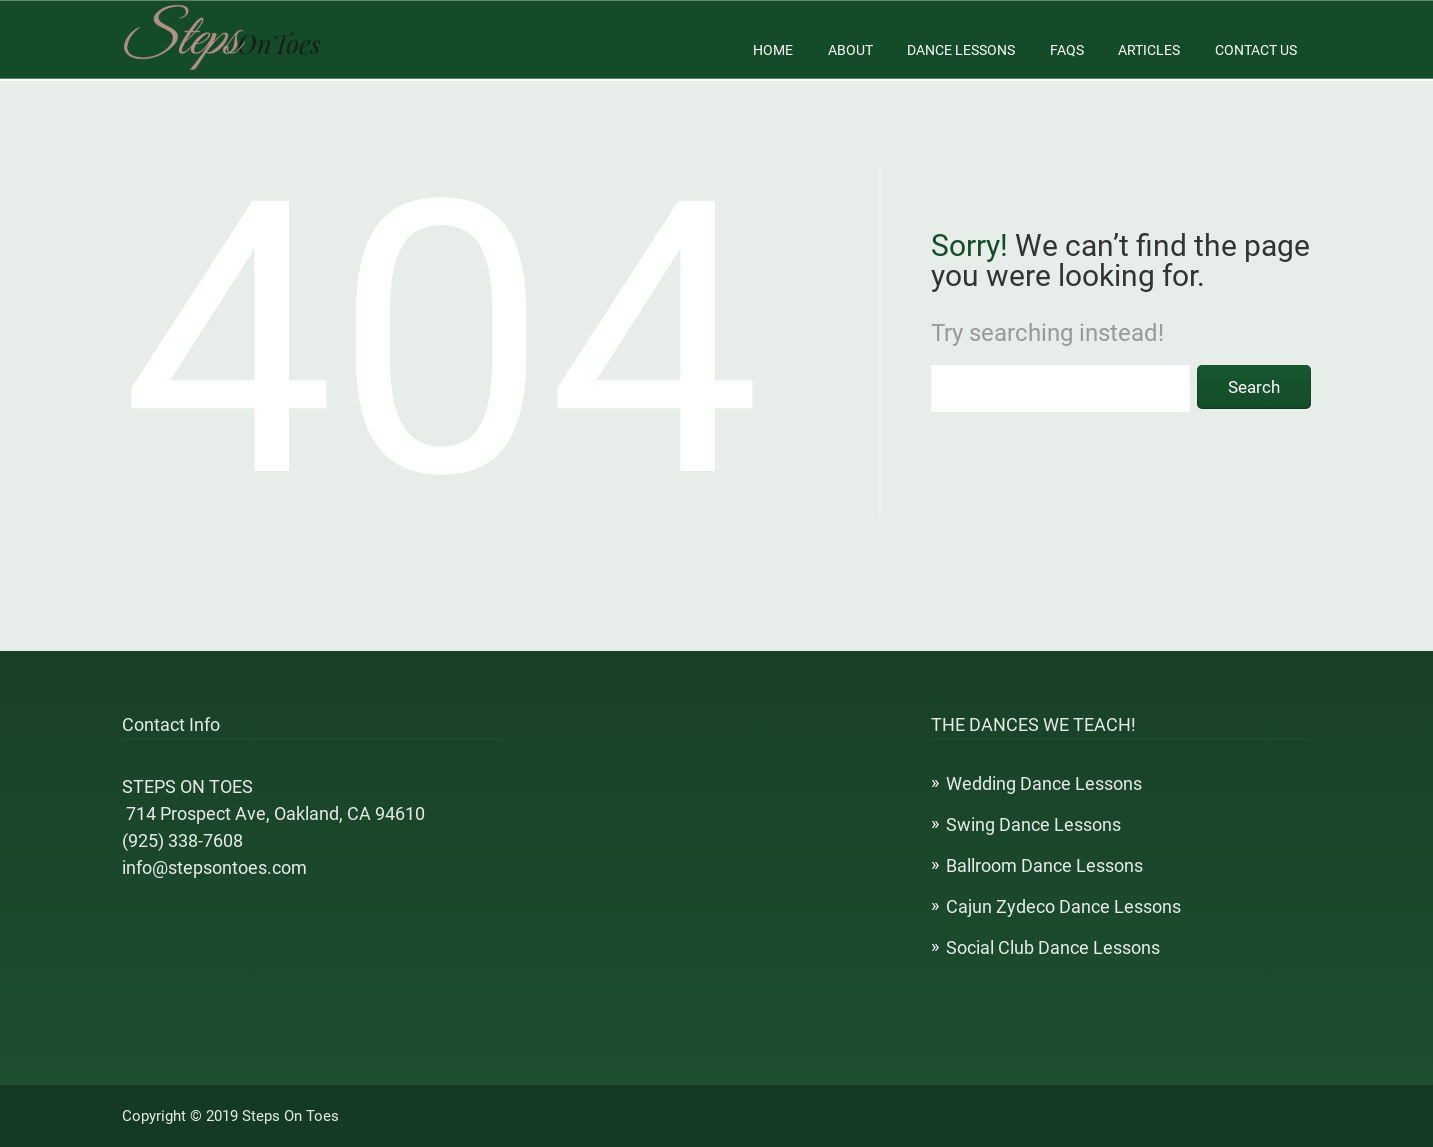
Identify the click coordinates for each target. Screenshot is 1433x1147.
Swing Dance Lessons (1033, 824)
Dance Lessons (961, 50)
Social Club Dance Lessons (1053, 947)
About (850, 50)
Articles (1149, 50)
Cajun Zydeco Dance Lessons (1063, 906)
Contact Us (1256, 50)
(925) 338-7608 (182, 840)
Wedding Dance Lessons (1044, 783)
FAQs (1067, 50)
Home (773, 50)
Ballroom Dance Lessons (1044, 865)
